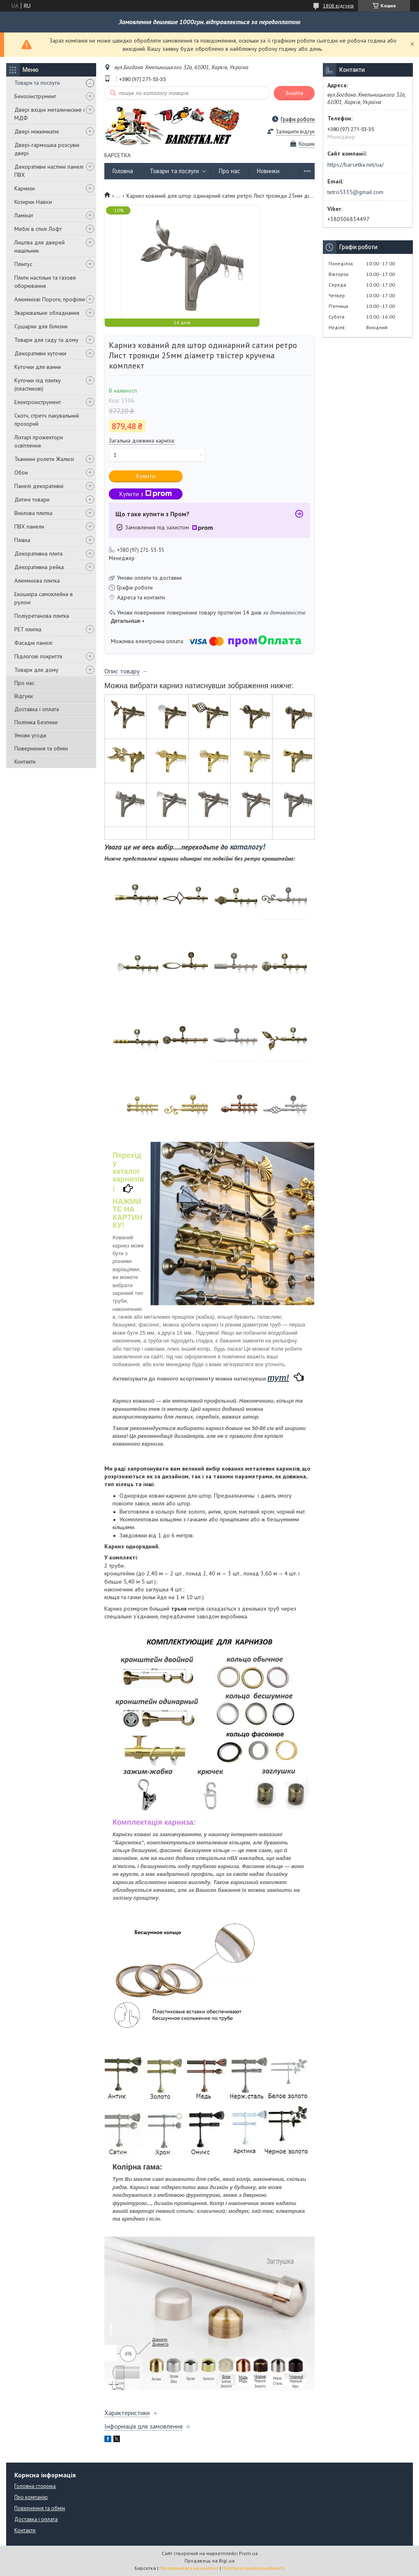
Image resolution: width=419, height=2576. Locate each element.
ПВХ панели (29, 526)
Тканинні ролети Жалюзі (44, 459)
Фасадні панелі (33, 642)
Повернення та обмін (41, 748)
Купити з (145, 494)
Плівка (22, 540)
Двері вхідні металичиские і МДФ (49, 114)
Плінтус (23, 264)
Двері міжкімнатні (36, 131)
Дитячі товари (32, 499)
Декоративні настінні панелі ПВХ (48, 171)
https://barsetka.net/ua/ (355, 164)
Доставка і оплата (36, 709)
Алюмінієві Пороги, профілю (49, 299)
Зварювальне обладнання (46, 312)
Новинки (268, 171)
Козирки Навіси (33, 202)
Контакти (25, 761)
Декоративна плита (38, 553)
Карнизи (24, 188)
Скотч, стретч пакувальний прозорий (46, 419)
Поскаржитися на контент (189, 2568)
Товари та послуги (37, 82)
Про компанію (31, 2497)
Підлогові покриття (38, 656)
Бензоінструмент (35, 96)
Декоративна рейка (39, 567)
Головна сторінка (35, 2486)
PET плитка (27, 629)
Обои (21, 472)
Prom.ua (248, 2553)
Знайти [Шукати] (294, 93)
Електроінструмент (37, 402)
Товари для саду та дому (46, 339)
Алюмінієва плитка (37, 580)
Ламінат (23, 215)
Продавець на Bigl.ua (209, 2561)
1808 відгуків (338, 5)
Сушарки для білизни (41, 326)
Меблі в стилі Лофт (38, 229)
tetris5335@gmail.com (355, 192)
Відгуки (23, 696)
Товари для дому (36, 669)
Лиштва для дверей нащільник (39, 246)
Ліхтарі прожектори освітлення (38, 441)
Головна (123, 171)
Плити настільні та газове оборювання (45, 281)
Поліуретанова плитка (41, 615)
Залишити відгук (295, 131)
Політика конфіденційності (253, 2568)
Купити (145, 476)
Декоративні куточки (40, 353)
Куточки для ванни (37, 367)
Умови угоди (30, 735)
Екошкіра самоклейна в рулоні (43, 598)
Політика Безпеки (36, 722)
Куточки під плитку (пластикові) (37, 384)
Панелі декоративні (38, 486)
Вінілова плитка (33, 513)
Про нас (24, 683)
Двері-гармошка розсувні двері (46, 149)
